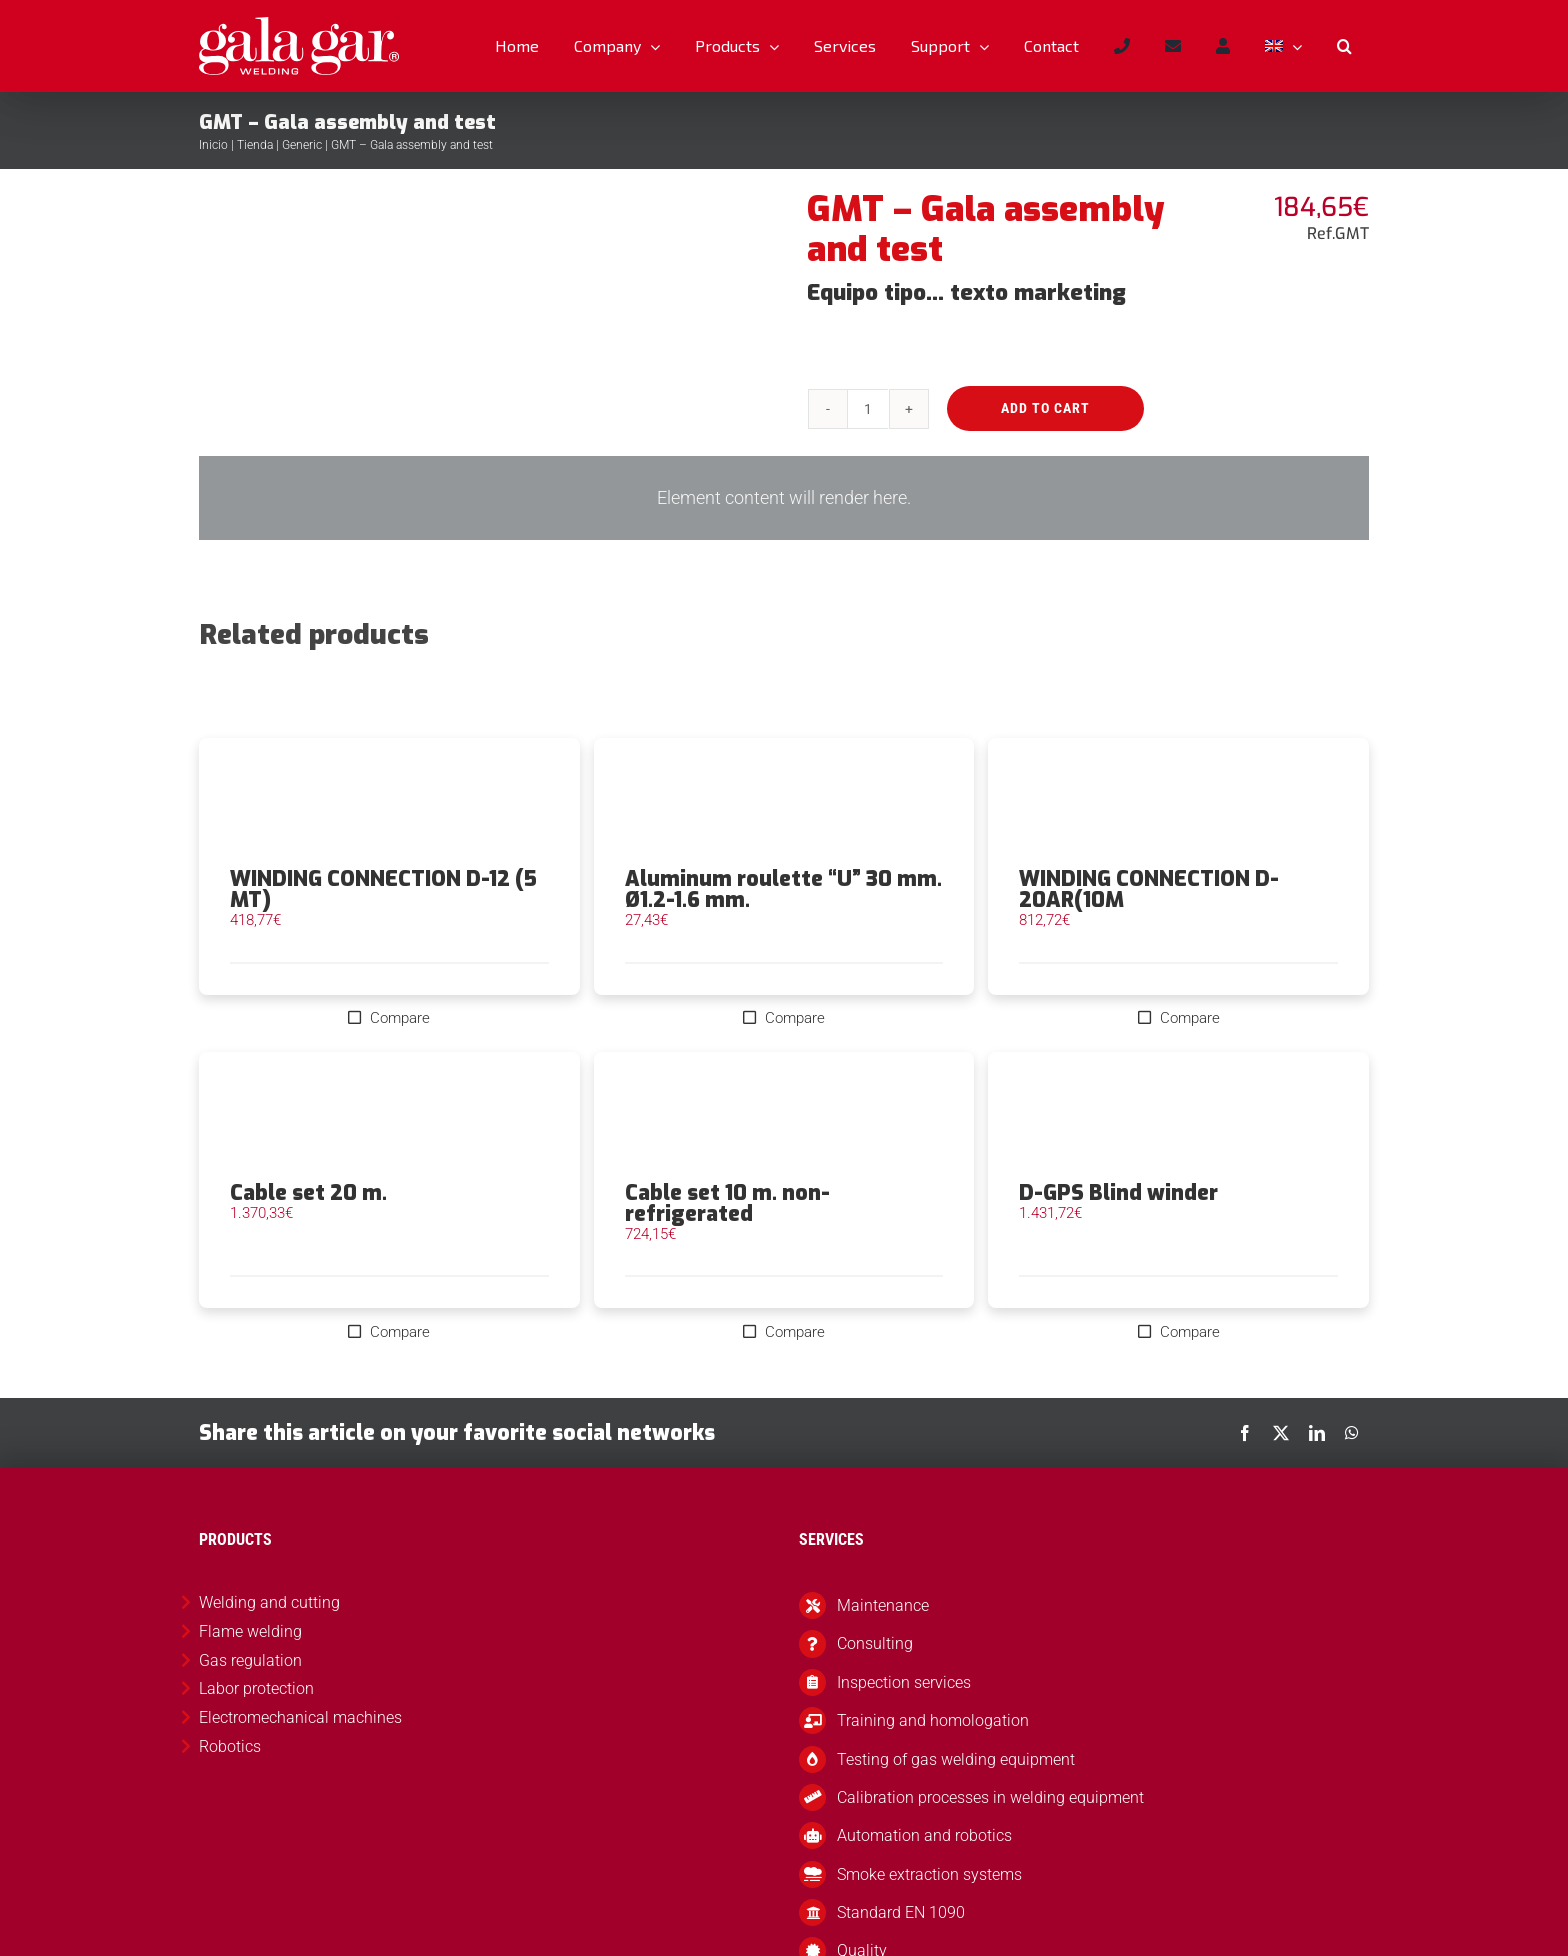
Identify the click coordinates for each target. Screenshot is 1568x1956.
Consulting (875, 1643)
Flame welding (250, 1631)
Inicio (213, 145)
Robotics (230, 1746)
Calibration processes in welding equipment (990, 1797)
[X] (1281, 1433)
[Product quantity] (868, 409)
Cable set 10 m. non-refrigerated (727, 1203)
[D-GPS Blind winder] (1178, 1117)
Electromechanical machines (300, 1717)
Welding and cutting (269, 1602)
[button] (1344, 46)
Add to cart (1045, 408)
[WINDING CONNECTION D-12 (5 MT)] (389, 803)
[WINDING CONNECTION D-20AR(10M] (1178, 803)
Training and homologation (933, 1720)
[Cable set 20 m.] (389, 1117)
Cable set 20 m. (308, 1193)
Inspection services (904, 1682)
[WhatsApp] (1352, 1433)
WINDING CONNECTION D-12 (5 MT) (383, 889)
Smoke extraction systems (929, 1874)
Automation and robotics (924, 1835)
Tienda (255, 145)
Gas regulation (250, 1660)
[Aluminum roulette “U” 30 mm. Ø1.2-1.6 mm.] (784, 803)
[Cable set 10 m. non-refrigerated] (784, 1117)
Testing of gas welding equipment (956, 1759)
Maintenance (883, 1605)
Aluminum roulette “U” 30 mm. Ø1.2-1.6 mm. (783, 889)
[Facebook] (1245, 1433)
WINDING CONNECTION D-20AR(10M (1149, 889)
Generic (302, 145)
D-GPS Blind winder (1118, 1193)
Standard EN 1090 (901, 1912)
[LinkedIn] (1317, 1433)
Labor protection (256, 1688)
